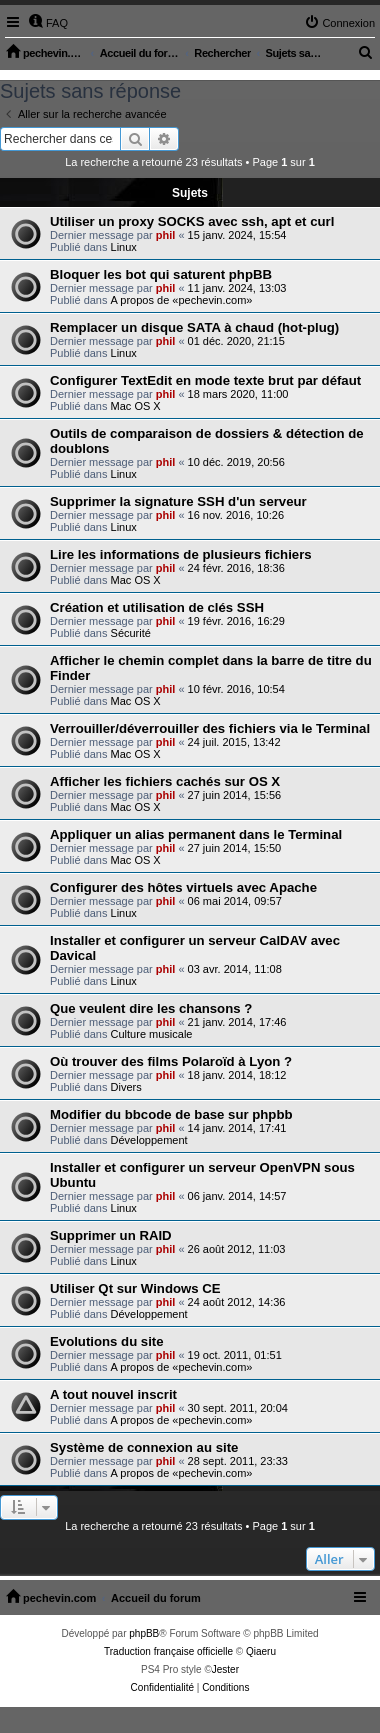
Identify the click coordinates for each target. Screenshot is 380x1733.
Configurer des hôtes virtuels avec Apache (183, 887)
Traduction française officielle (168, 1651)
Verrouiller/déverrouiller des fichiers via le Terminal (210, 728)
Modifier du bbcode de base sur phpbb (171, 1114)
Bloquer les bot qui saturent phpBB (161, 274)
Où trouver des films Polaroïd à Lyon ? (171, 1061)
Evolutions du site (107, 1341)
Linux (124, 247)
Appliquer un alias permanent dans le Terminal (196, 834)
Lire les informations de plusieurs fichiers (181, 554)
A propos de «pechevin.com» (182, 300)
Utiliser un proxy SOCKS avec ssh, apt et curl (192, 221)
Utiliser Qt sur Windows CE (135, 1288)
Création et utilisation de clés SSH (157, 607)
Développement (149, 1140)
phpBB (144, 1633)
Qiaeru (261, 1651)
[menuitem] (48, 23)
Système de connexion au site (144, 1447)
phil (166, 235)
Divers (126, 1087)
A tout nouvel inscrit (113, 1394)
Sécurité (131, 633)
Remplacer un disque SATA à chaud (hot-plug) (194, 327)
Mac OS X (136, 406)
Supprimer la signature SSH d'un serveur (178, 501)
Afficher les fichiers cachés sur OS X (165, 781)
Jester (225, 1669)
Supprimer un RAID (111, 1235)
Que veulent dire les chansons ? (151, 1008)
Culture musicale (152, 1034)
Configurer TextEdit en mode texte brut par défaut (205, 380)
